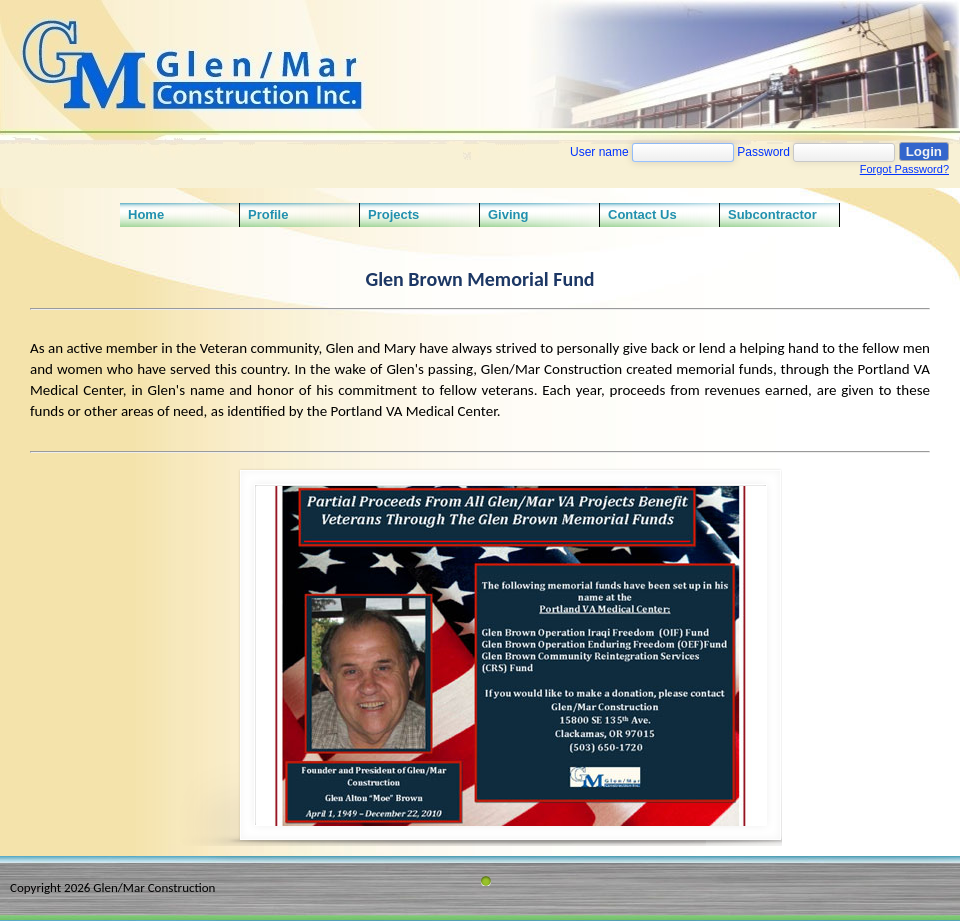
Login (924, 151)
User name (599, 152)
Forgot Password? (904, 169)
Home (146, 214)
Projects (393, 214)
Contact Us (642, 214)
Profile (268, 214)
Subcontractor (772, 214)
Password (763, 152)
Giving (508, 214)
